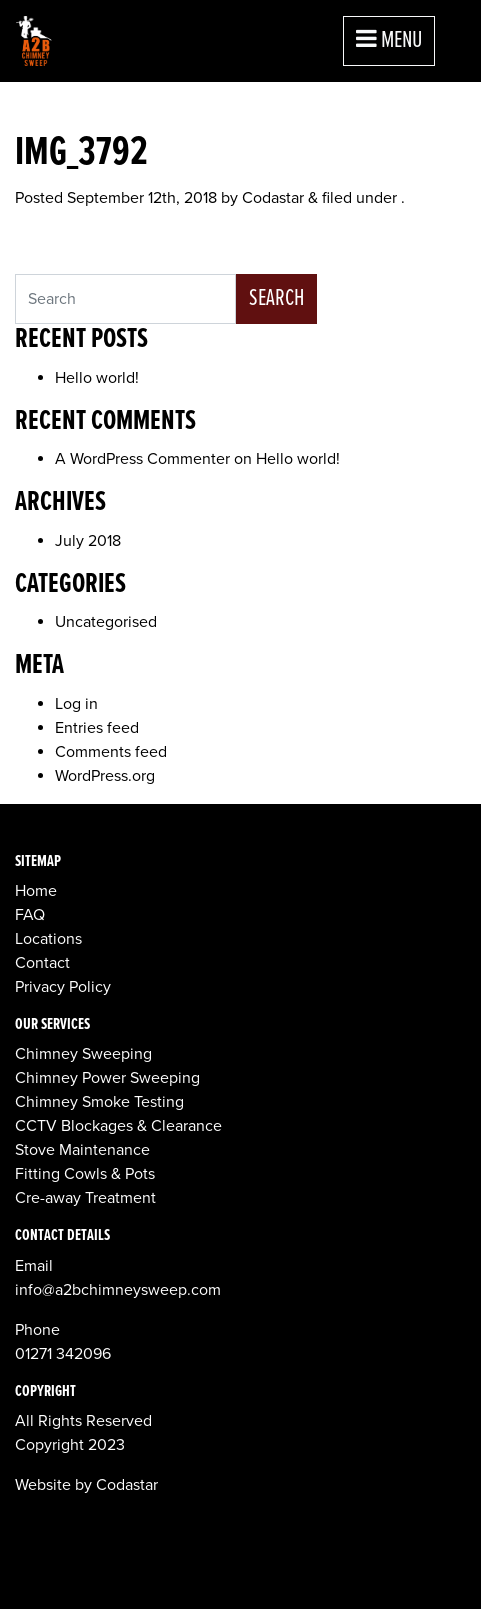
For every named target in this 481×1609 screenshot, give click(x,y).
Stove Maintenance (82, 1150)
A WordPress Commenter (142, 459)
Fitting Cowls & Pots (85, 1174)
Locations (48, 939)
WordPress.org (105, 776)
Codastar (273, 198)
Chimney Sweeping (83, 1054)
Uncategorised (106, 622)
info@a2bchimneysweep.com (118, 1290)
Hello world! (97, 378)
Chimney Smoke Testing (99, 1102)
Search (276, 298)
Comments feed (111, 752)
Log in (76, 704)
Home (36, 891)
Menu (389, 40)
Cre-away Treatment (85, 1198)
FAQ (30, 915)
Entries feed (97, 728)
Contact (42, 963)
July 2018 (88, 541)
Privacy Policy (63, 987)
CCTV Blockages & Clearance (118, 1126)
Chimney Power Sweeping (107, 1078)
